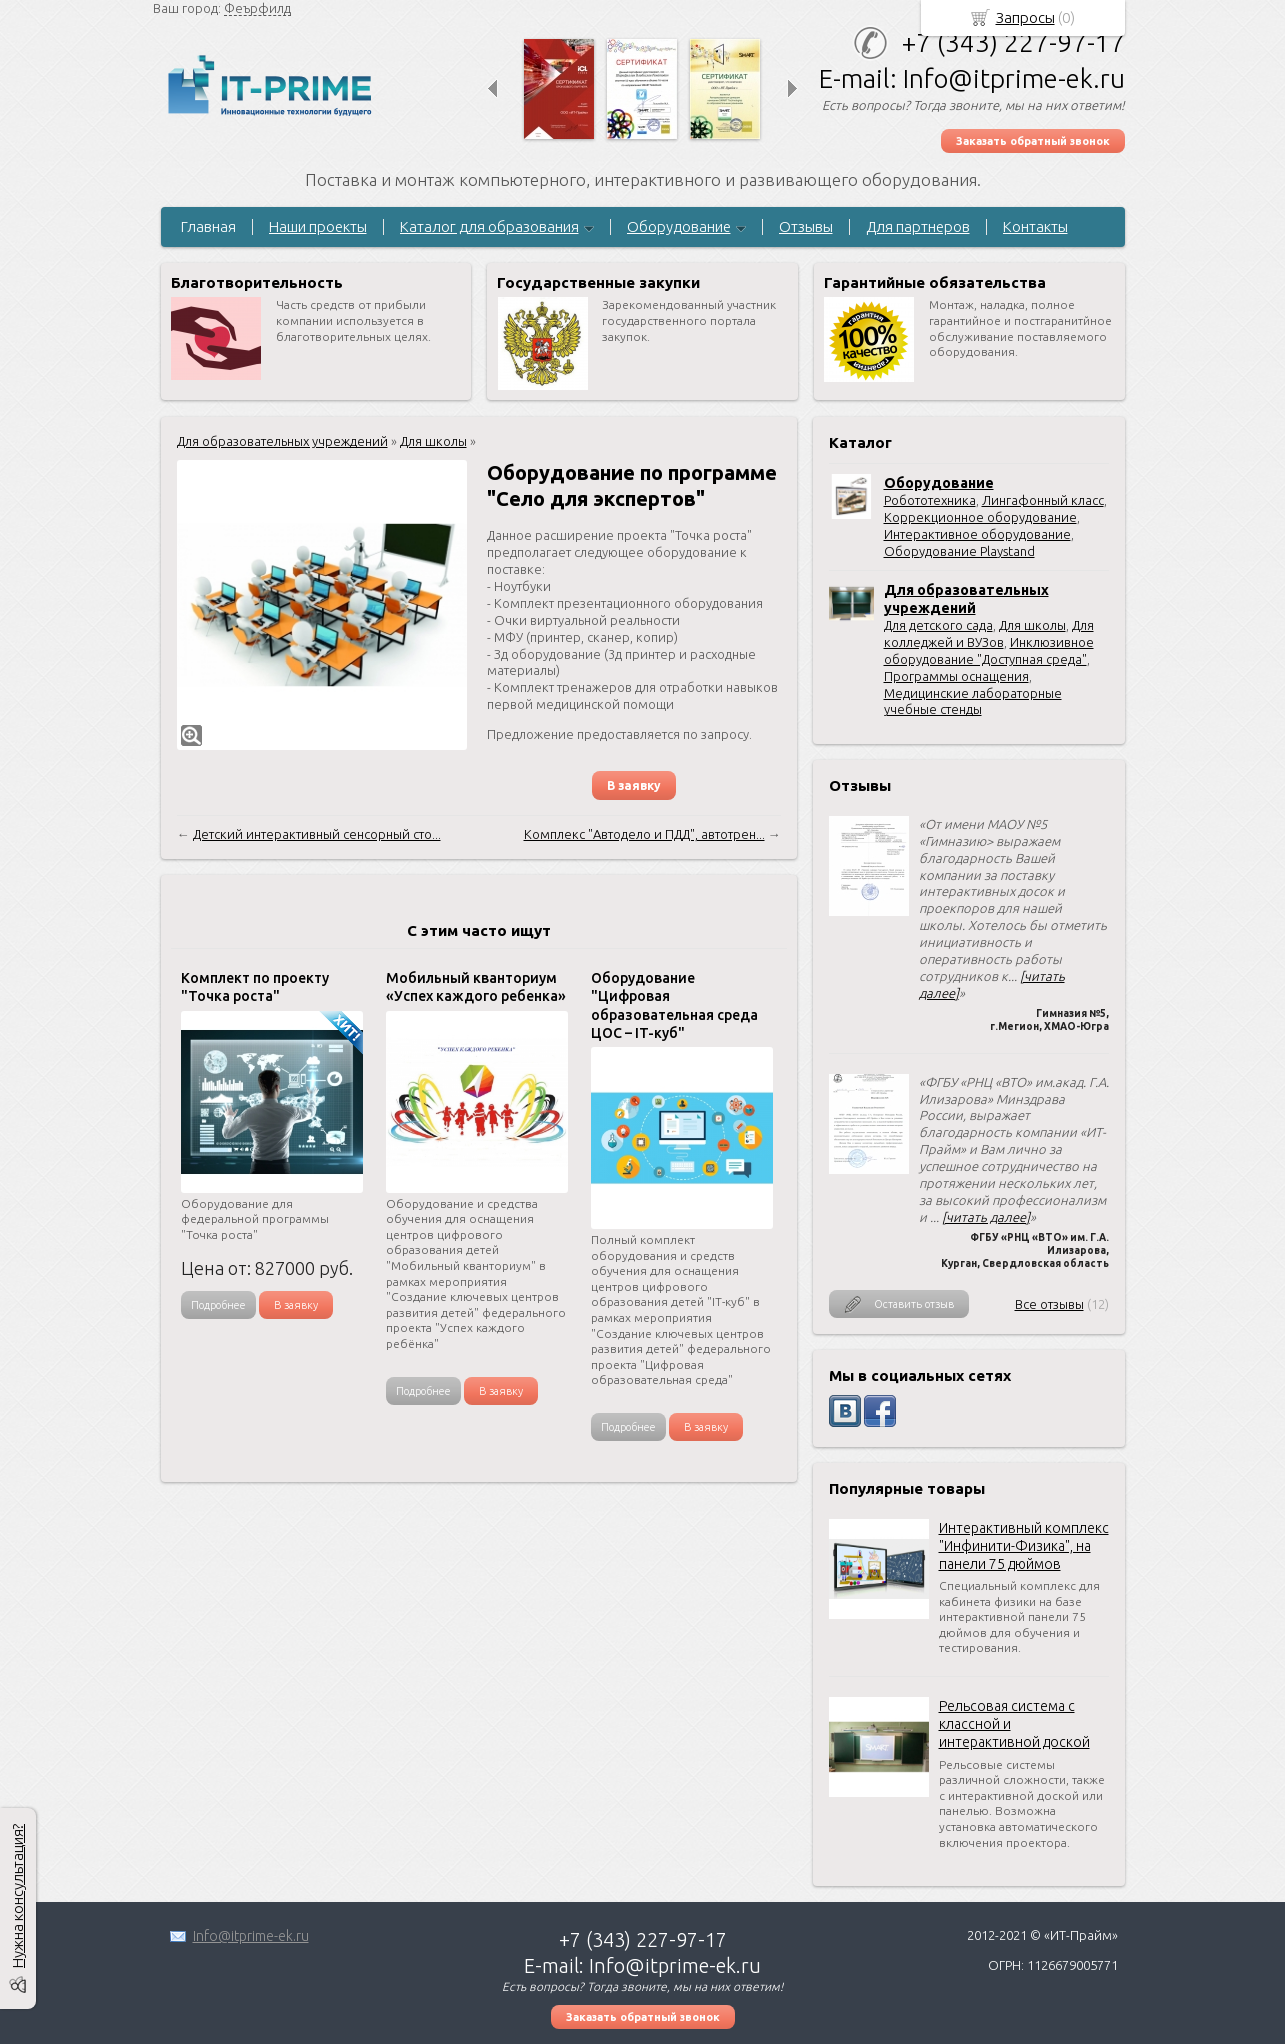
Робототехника (930, 500)
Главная (208, 226)
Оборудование (679, 226)
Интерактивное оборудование (977, 534)
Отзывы (806, 226)
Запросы (1025, 17)
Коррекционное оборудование (980, 517)
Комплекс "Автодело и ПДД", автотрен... (644, 834)
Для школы (1032, 625)
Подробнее (218, 1305)
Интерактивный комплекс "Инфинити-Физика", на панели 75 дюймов (1024, 1546)
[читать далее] (986, 1217)
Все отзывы (1049, 1304)
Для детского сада (938, 625)
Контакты (1035, 226)
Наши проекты (318, 226)
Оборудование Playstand (959, 551)
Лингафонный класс (1043, 500)
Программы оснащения (956, 676)
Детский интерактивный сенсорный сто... (317, 834)
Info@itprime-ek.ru (251, 1936)
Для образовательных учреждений (282, 441)
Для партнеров (918, 226)
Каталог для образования (489, 226)
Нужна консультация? (17, 1896)
